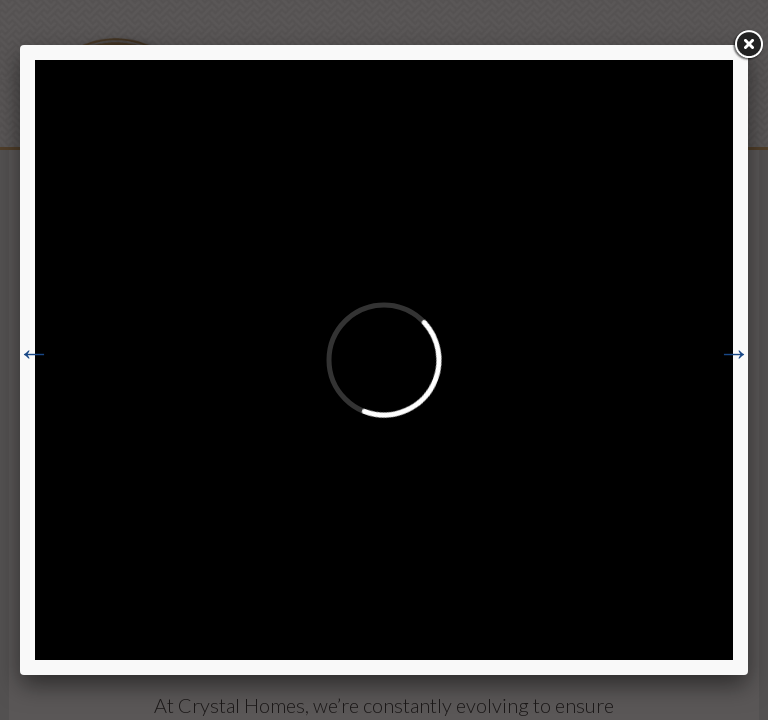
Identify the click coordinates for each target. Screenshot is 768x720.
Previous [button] (34, 353)
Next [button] (734, 353)
